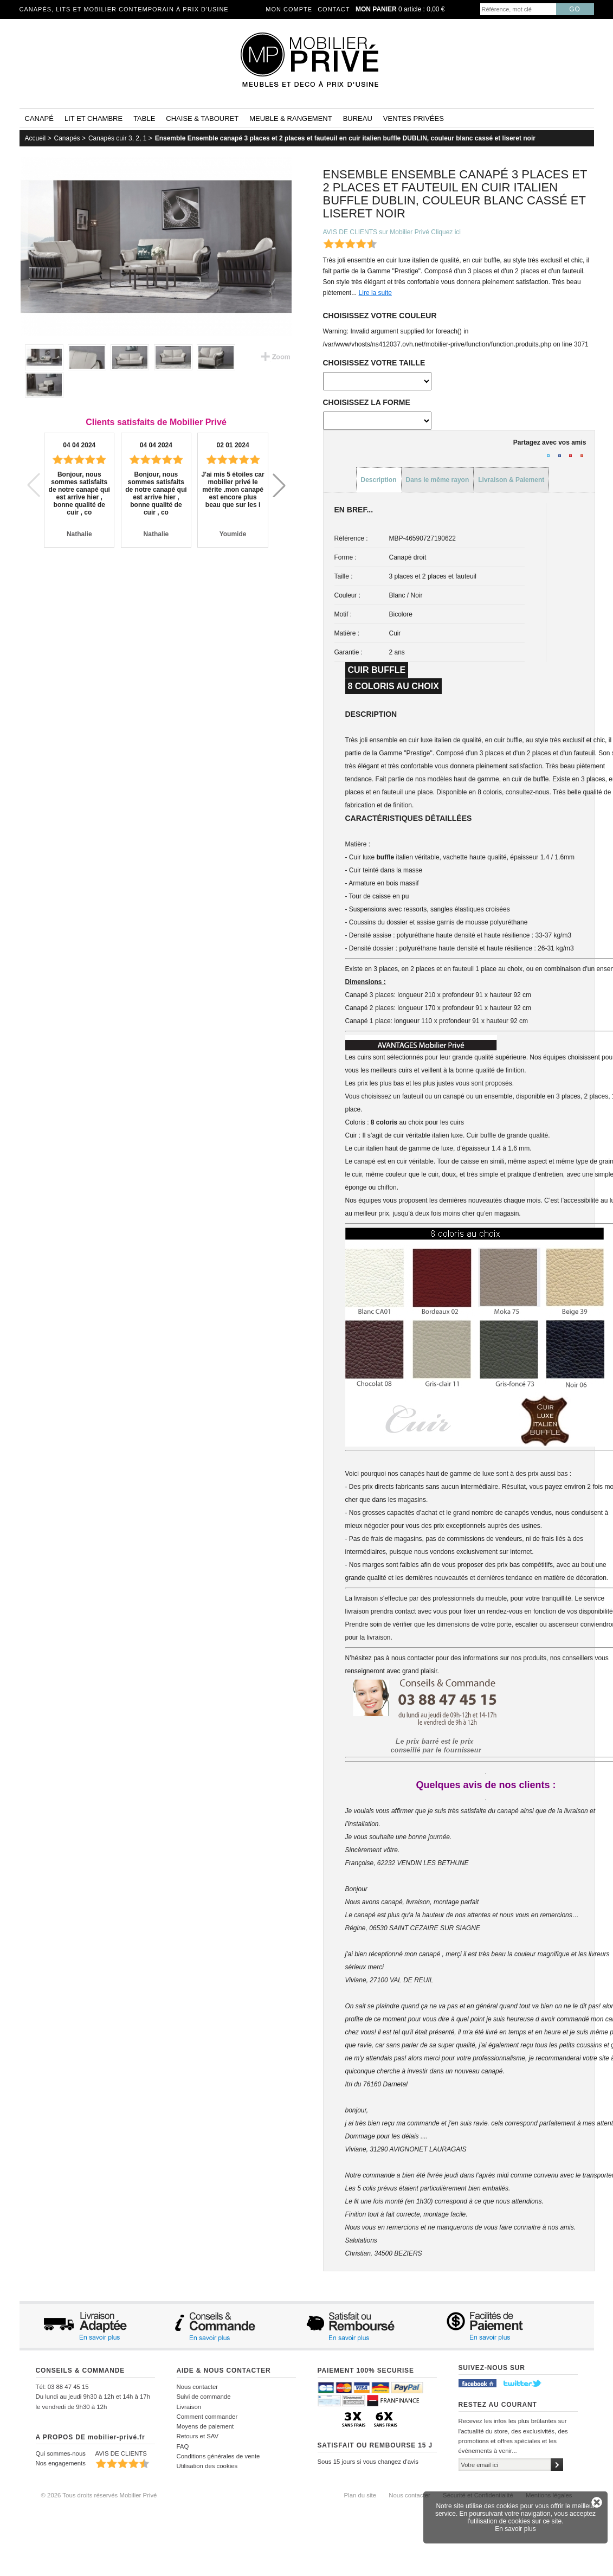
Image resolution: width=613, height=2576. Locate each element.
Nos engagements (61, 2463)
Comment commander (207, 2416)
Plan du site (360, 2495)
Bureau (357, 118)
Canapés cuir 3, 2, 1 (117, 138)
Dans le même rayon (437, 480)
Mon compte (289, 9)
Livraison (189, 2407)
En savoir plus (515, 2529)
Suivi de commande (204, 2396)
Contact (334, 9)
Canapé (39, 118)
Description (379, 480)
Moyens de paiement (205, 2426)
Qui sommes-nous (61, 2453)
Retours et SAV (198, 2436)
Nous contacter (197, 2387)
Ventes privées (413, 118)
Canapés (67, 138)
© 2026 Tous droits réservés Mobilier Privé (99, 2495)
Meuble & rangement (290, 118)
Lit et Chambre (93, 118)
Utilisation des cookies (207, 2466)
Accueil (35, 138)
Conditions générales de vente (218, 2456)
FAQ (183, 2446)
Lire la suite (375, 293)
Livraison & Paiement (511, 480)
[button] (279, 485)
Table (144, 118)
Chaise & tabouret (202, 118)
